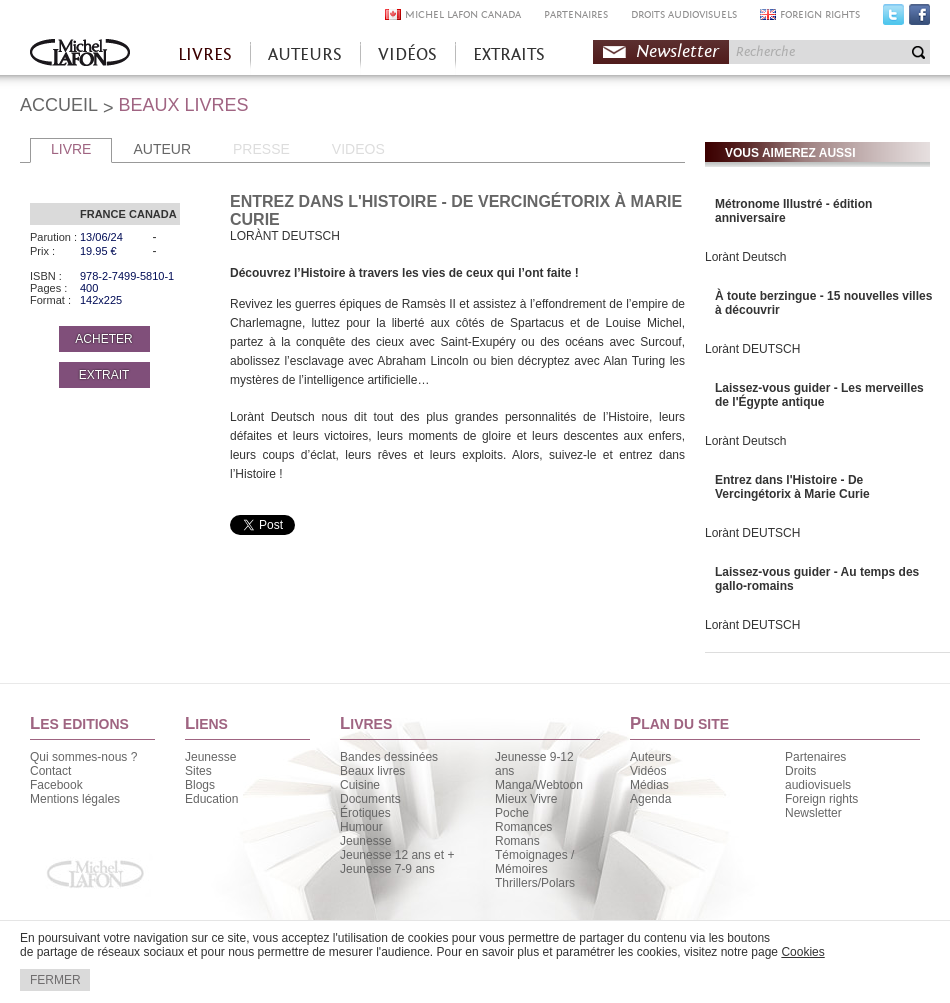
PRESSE (261, 149)
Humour (361, 827)
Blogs (200, 785)
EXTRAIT (104, 375)
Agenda (650, 799)
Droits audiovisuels (818, 778)
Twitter (893, 19)
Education (211, 799)
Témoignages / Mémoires (534, 862)
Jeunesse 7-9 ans (387, 869)
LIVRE (71, 149)
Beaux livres (372, 771)
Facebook (919, 19)
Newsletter (677, 51)
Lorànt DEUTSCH (752, 349)
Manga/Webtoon (539, 785)
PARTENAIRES (576, 14)
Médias (649, 785)
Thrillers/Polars (535, 883)
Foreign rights (821, 799)
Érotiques (365, 813)
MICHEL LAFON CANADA (463, 14)
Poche (512, 813)
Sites (198, 771)
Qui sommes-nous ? (83, 757)
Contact (50, 771)
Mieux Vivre (526, 799)
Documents (370, 799)
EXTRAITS (509, 54)
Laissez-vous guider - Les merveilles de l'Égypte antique (819, 395)
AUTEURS (305, 54)
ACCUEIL (59, 105)
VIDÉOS (407, 54)
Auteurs (650, 757)
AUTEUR (162, 149)
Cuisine (360, 785)
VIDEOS (358, 149)
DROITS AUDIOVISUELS (684, 14)
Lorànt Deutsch (745, 257)
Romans (517, 841)
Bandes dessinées (389, 757)
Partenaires (815, 757)
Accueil (80, 54)
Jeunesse (210, 757)
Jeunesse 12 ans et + (397, 855)
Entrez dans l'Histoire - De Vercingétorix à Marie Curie (792, 487)
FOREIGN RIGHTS (820, 14)
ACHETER (103, 339)
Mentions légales (75, 799)
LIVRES (205, 54)
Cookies (802, 952)
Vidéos (648, 771)
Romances (523, 827)
